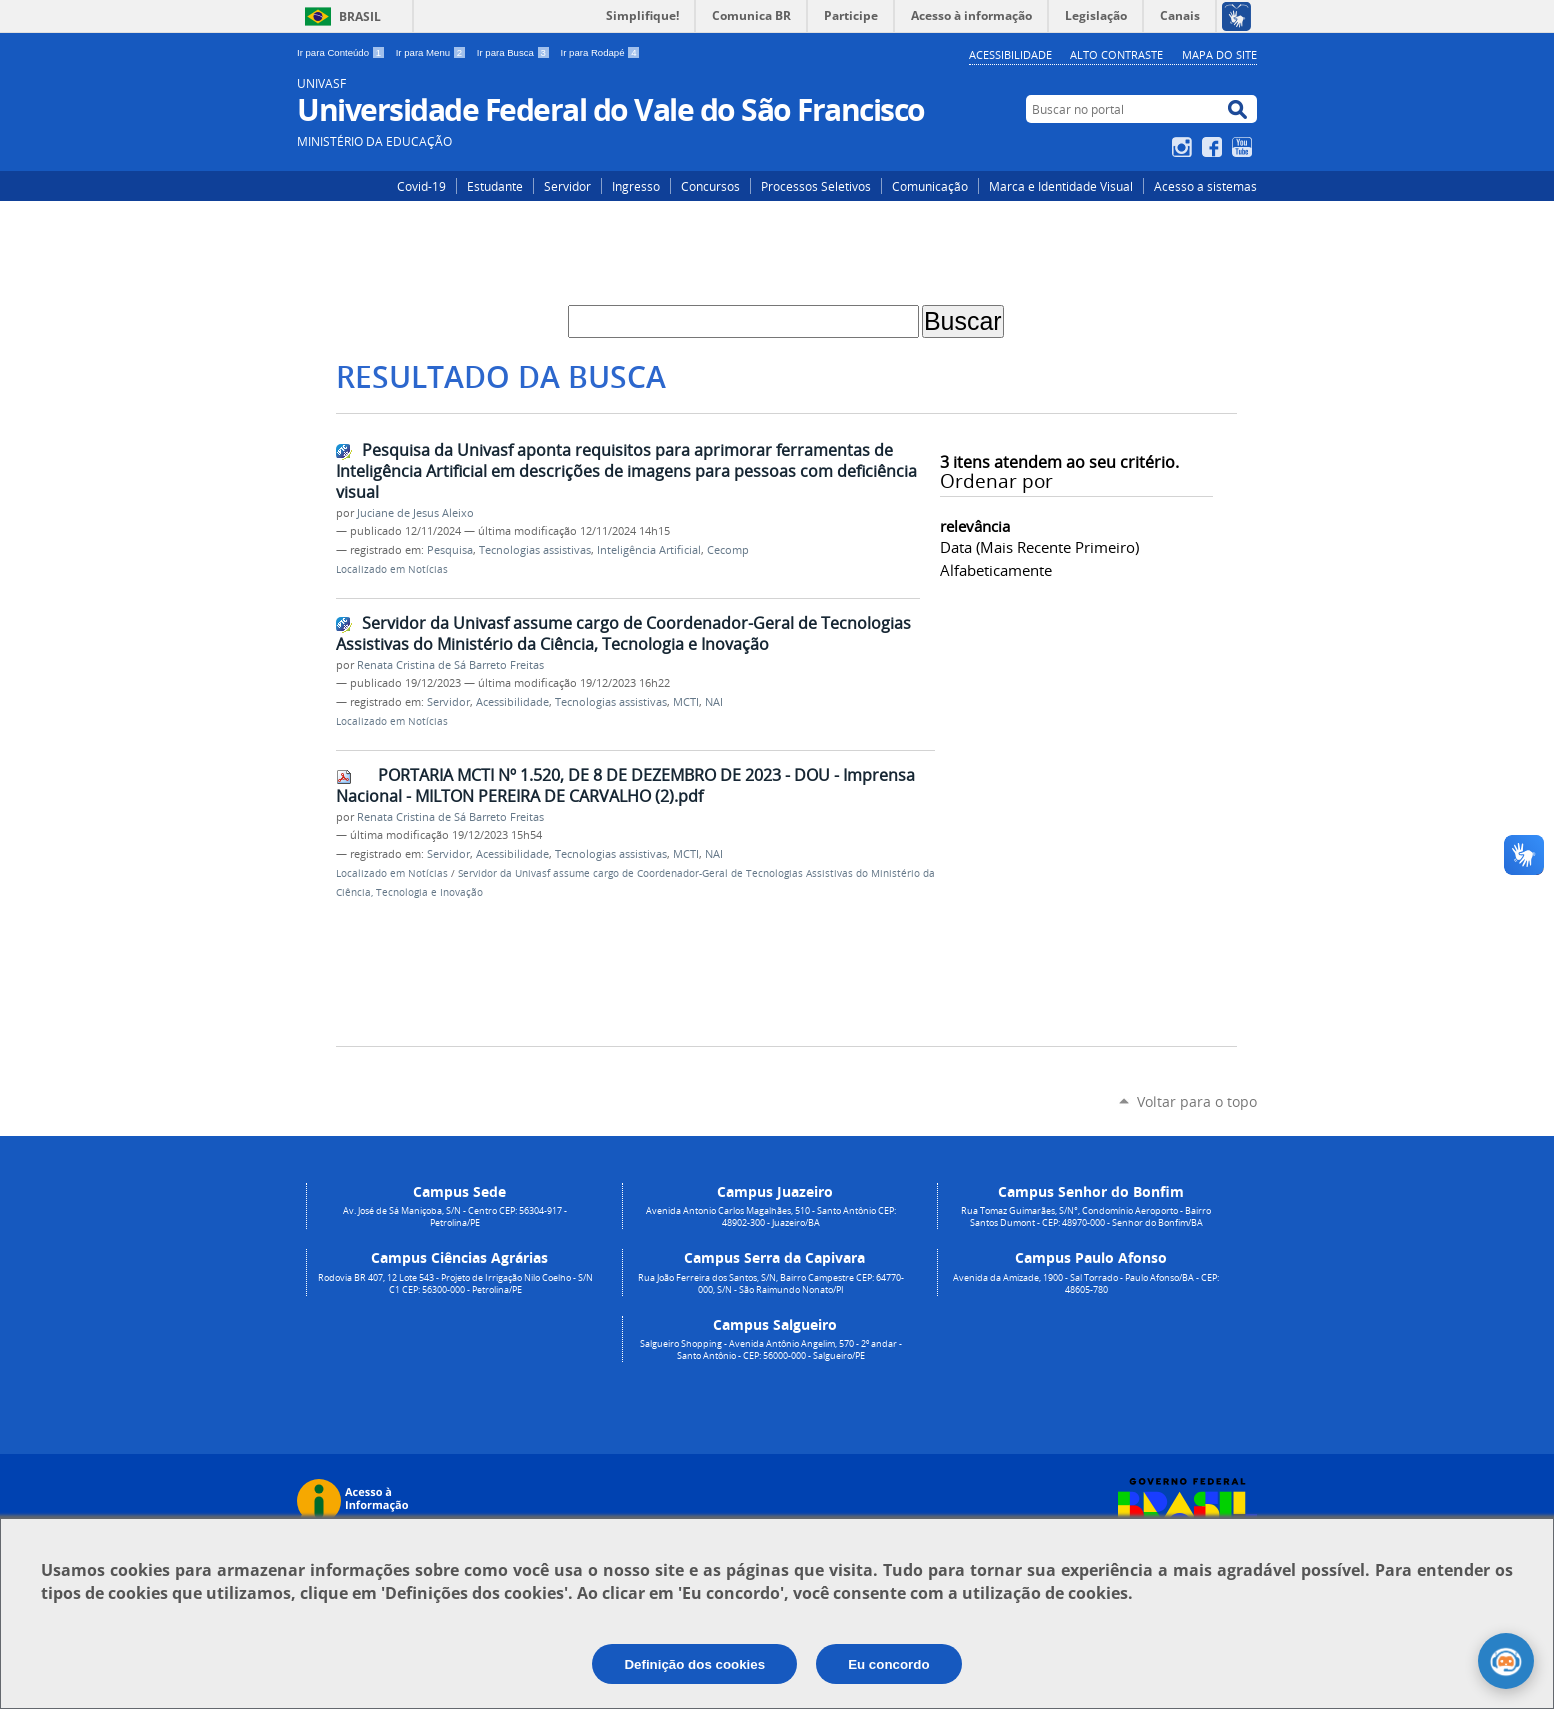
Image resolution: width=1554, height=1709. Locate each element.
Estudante (495, 186)
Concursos (710, 186)
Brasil (360, 16)
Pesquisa (450, 550)
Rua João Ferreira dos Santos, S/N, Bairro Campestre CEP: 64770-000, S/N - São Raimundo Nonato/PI (771, 1284)
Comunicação (930, 186)
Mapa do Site (1219, 54)
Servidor (567, 186)
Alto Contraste (1116, 54)
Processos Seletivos (816, 186)
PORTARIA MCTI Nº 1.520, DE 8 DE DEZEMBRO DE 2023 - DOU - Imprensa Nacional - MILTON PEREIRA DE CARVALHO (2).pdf (625, 785)
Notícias (428, 569)
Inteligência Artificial (649, 550)
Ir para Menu (432, 52)
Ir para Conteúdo (342, 52)
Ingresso (636, 186)
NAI (714, 702)
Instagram (1184, 147)
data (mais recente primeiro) (1039, 547)
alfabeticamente (996, 570)
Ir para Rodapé (601, 52)
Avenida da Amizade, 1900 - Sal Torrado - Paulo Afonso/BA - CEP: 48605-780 (1086, 1284)
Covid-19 (421, 186)
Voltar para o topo (1197, 1101)
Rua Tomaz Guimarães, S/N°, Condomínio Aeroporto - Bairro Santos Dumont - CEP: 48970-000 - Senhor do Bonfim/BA (1086, 1217)
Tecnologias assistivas (535, 550)
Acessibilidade (1010, 54)
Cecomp (728, 550)
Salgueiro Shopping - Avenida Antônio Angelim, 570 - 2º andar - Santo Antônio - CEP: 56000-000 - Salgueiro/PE (771, 1350)
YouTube (1244, 147)
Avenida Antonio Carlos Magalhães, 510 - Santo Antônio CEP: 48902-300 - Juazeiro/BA (771, 1217)
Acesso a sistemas (1205, 186)
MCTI (686, 702)
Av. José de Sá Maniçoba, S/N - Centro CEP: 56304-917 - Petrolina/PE (455, 1217)
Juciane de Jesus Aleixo (415, 513)
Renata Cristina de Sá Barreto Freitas (450, 665)
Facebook (1214, 147)
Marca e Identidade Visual (1061, 186)
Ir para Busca (515, 52)
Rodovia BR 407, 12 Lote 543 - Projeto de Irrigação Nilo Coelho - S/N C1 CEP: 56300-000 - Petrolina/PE (455, 1284)
